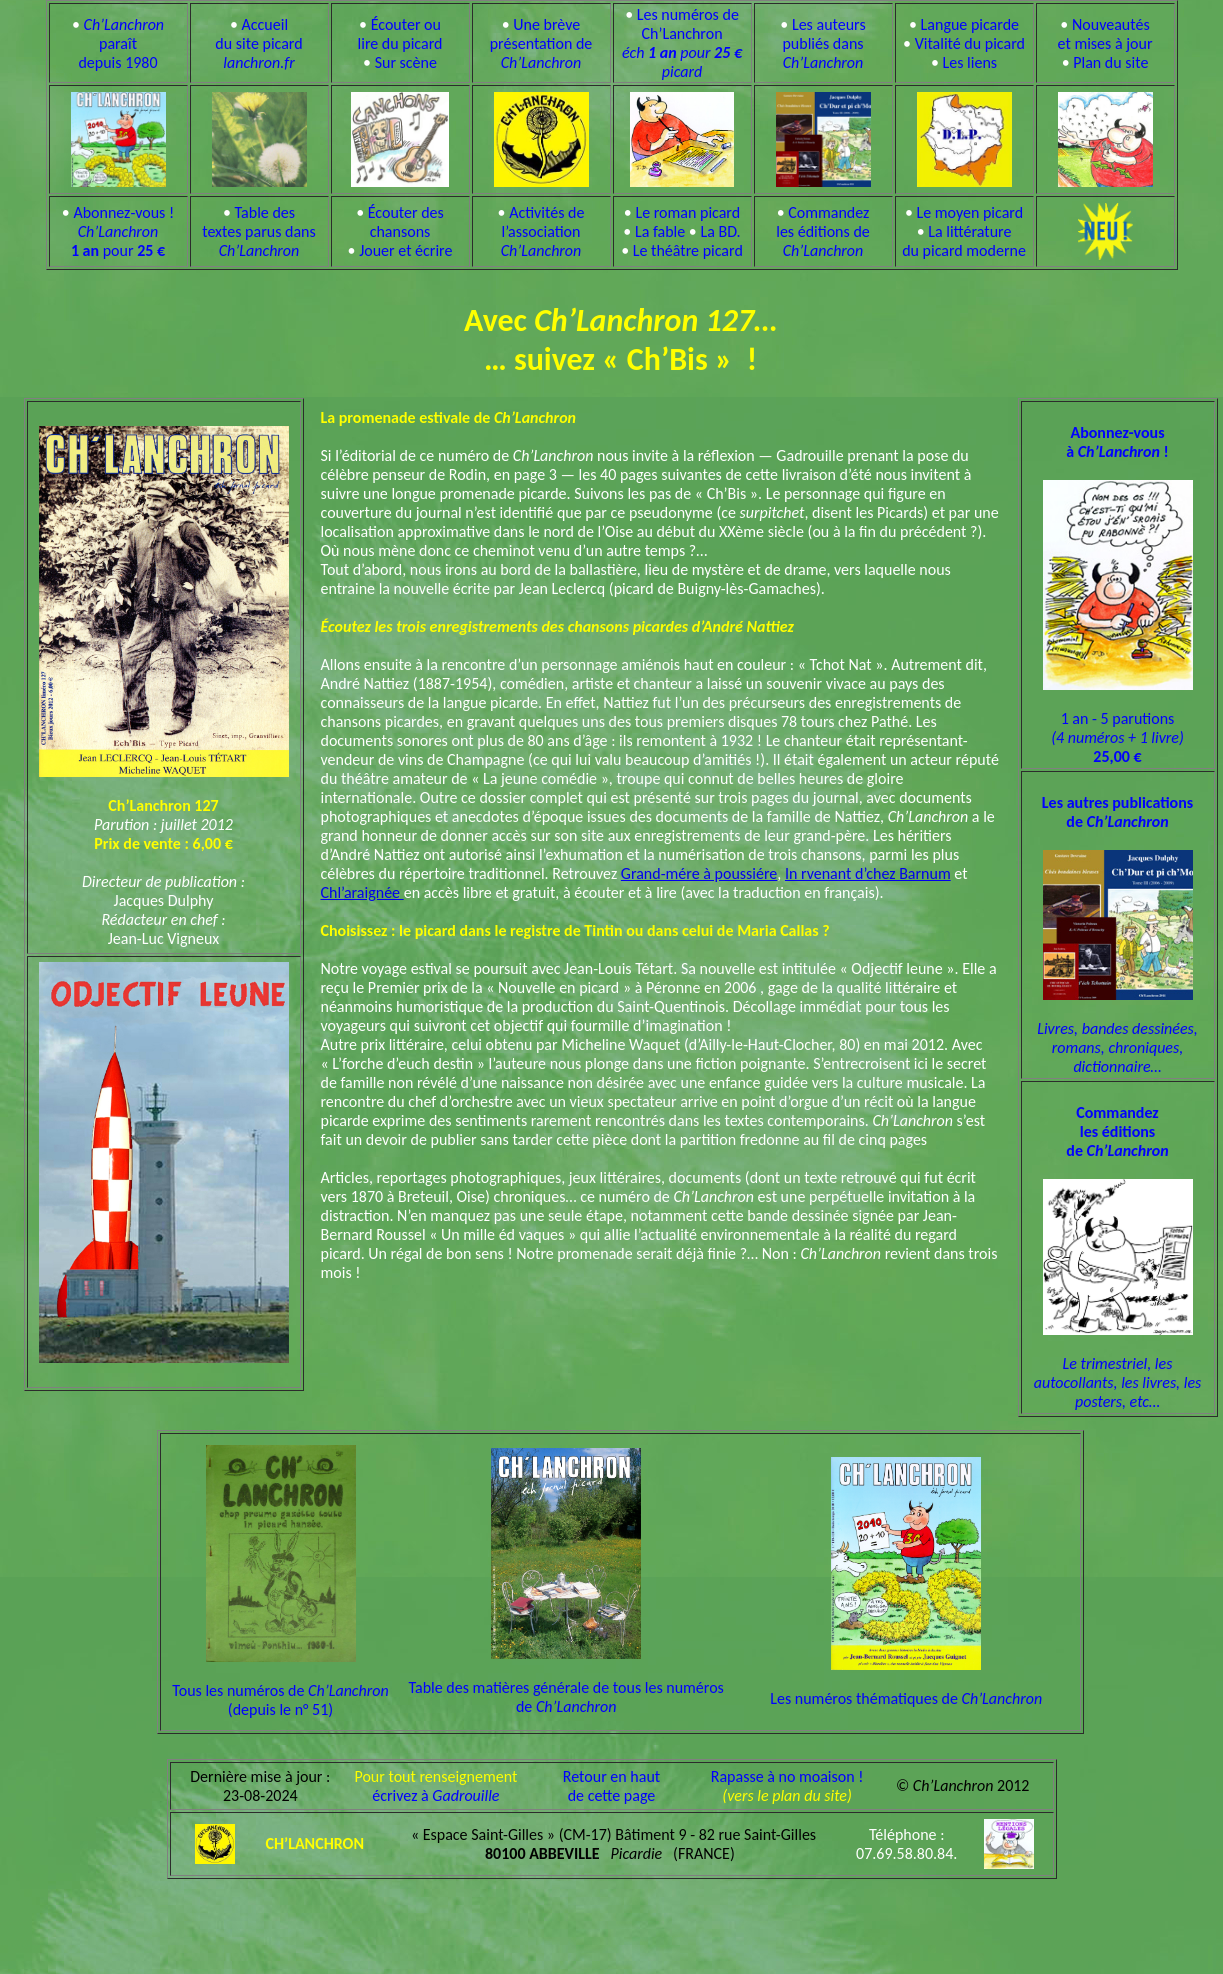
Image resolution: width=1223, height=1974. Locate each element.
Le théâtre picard (688, 250)
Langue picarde (970, 24)
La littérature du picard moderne (964, 241)
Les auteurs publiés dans (823, 43)
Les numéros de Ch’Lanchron (682, 43)
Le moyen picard (969, 212)
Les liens (970, 62)
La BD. (720, 231)
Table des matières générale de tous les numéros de (565, 1680)
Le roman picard (687, 212)
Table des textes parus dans (259, 231)
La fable (660, 231)
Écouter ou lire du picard (400, 34)
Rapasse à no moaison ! (787, 1776)
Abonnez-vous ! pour (122, 231)
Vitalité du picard (970, 43)
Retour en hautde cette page (611, 1786)
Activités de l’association (543, 231)
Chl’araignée (362, 892)
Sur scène (406, 62)
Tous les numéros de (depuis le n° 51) (280, 1683)
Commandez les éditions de (823, 231)
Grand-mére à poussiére (699, 873)
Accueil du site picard (258, 43)
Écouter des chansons (406, 222)
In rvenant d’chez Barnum (868, 873)
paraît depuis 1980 (121, 43)
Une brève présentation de (541, 43)
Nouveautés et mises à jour (1105, 34)
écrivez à (435, 1795)
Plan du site (1110, 62)
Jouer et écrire (405, 250)
